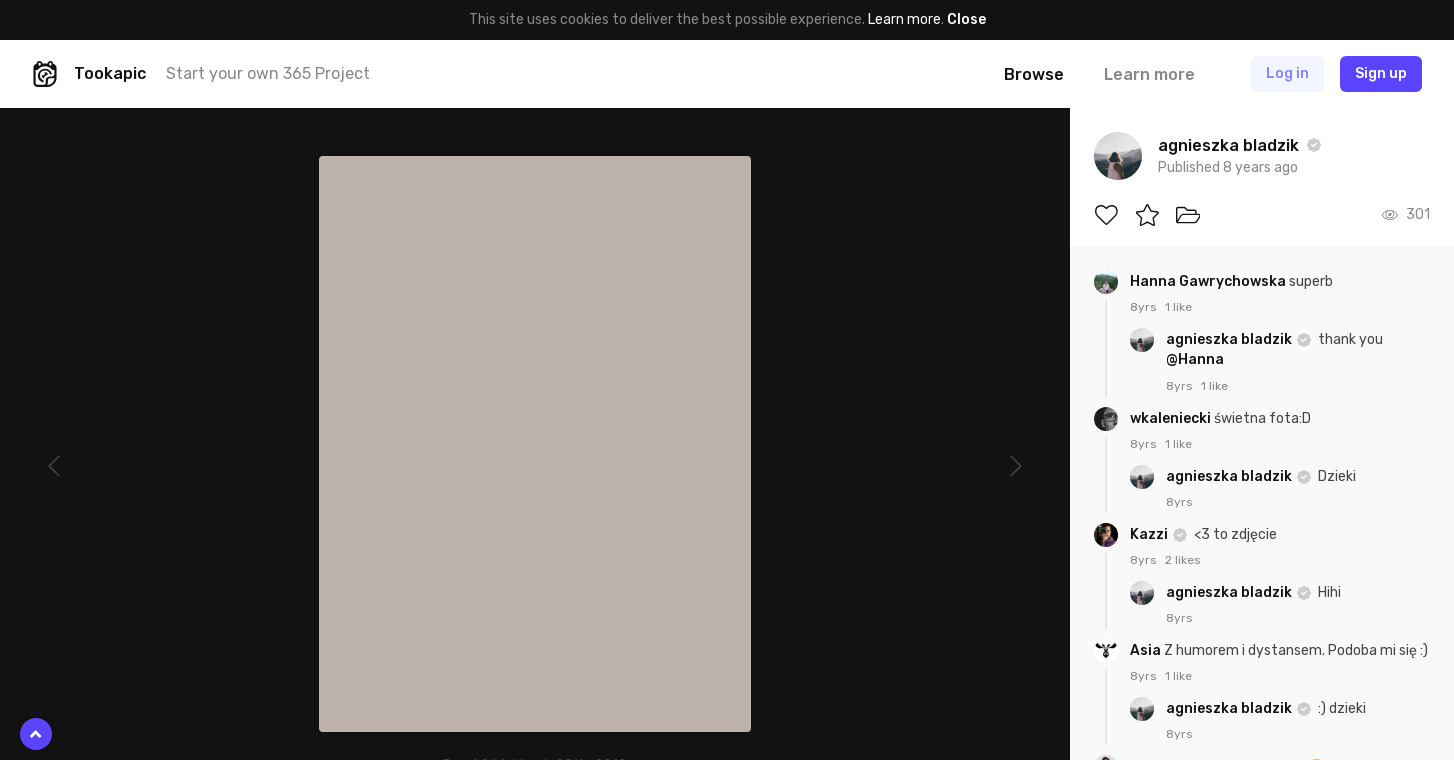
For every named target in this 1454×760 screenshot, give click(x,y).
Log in (1287, 73)
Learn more (904, 19)
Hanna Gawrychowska (1209, 281)
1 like (1178, 307)
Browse (1034, 74)
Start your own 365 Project (268, 73)
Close (966, 19)
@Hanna (1195, 359)
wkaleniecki (1172, 418)
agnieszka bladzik (1230, 339)
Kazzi (1150, 534)
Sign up (1381, 73)
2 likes (1183, 560)
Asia (1147, 650)
